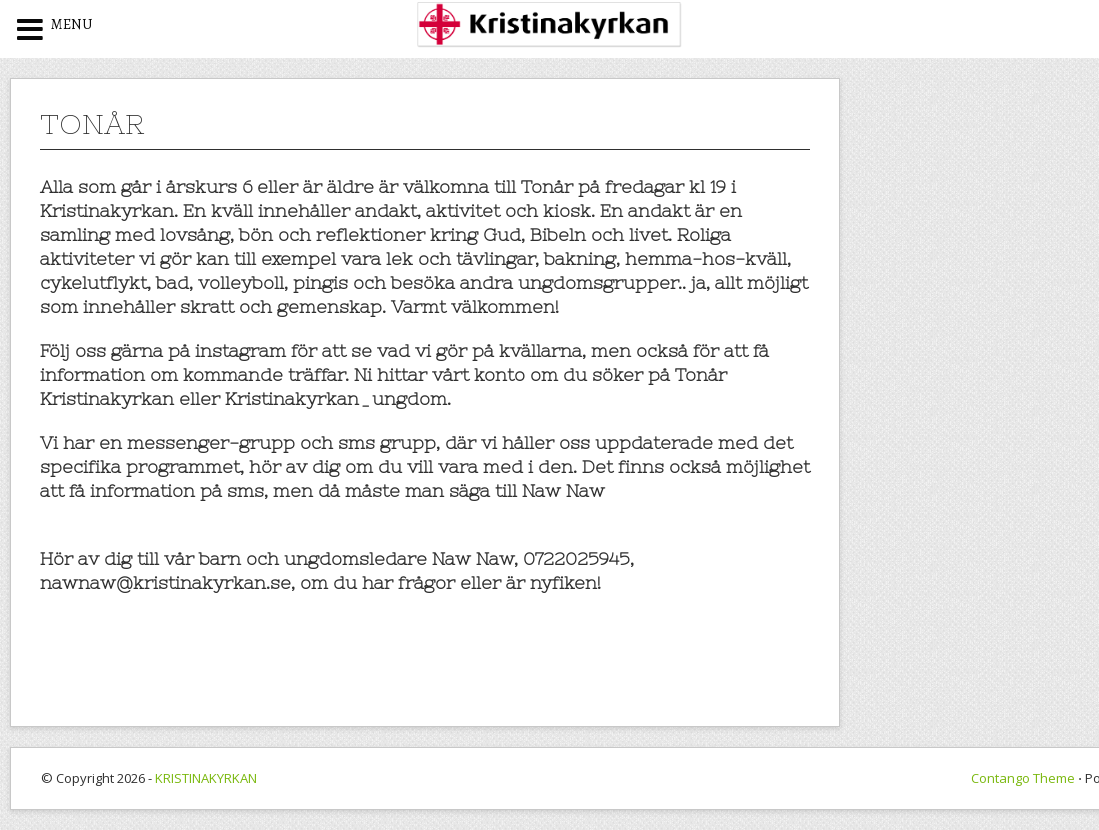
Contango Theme (1023, 778)
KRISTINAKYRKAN (206, 778)
